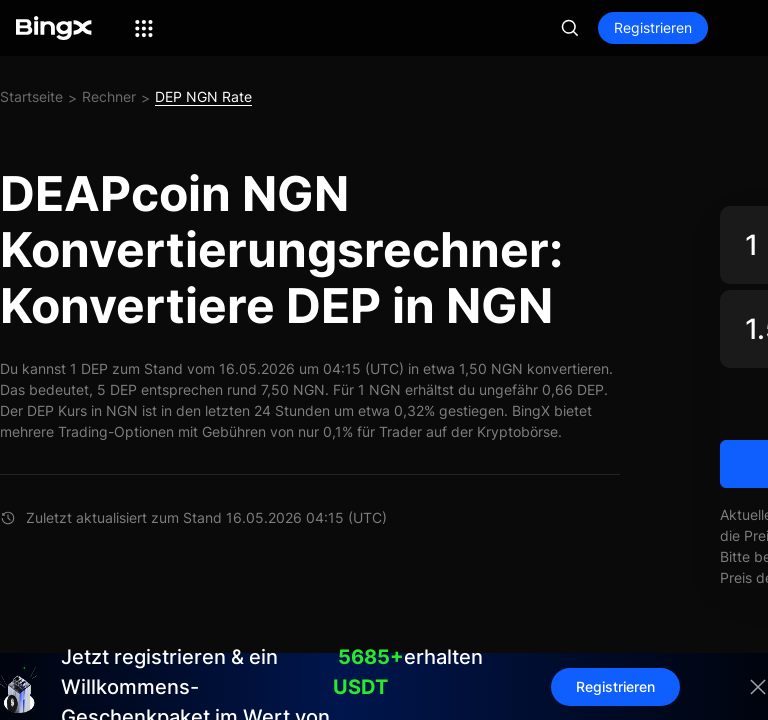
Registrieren (653, 27)
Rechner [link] (109, 96)
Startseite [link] (31, 96)
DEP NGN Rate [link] (203, 96)
